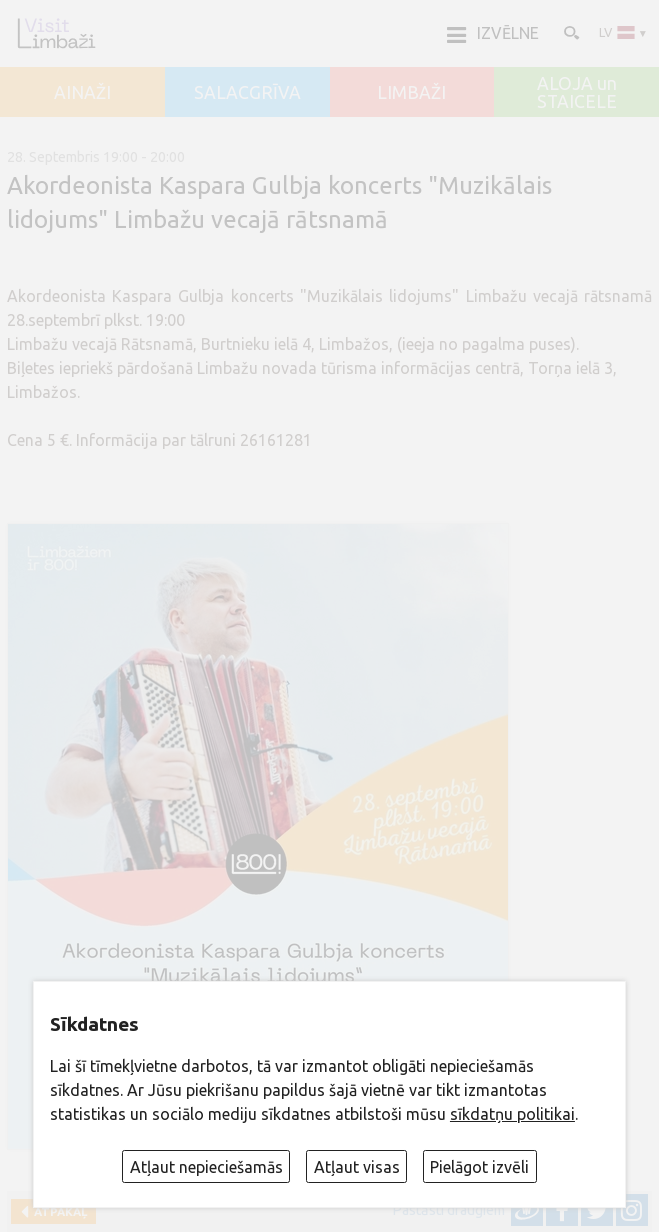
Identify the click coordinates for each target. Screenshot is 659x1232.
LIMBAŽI (411, 93)
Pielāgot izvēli (479, 1167)
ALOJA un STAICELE (577, 92)
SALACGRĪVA (247, 93)
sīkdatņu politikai (512, 1114)
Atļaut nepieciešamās (206, 1167)
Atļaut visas (357, 1167)
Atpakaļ (57, 1211)
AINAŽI (82, 93)
